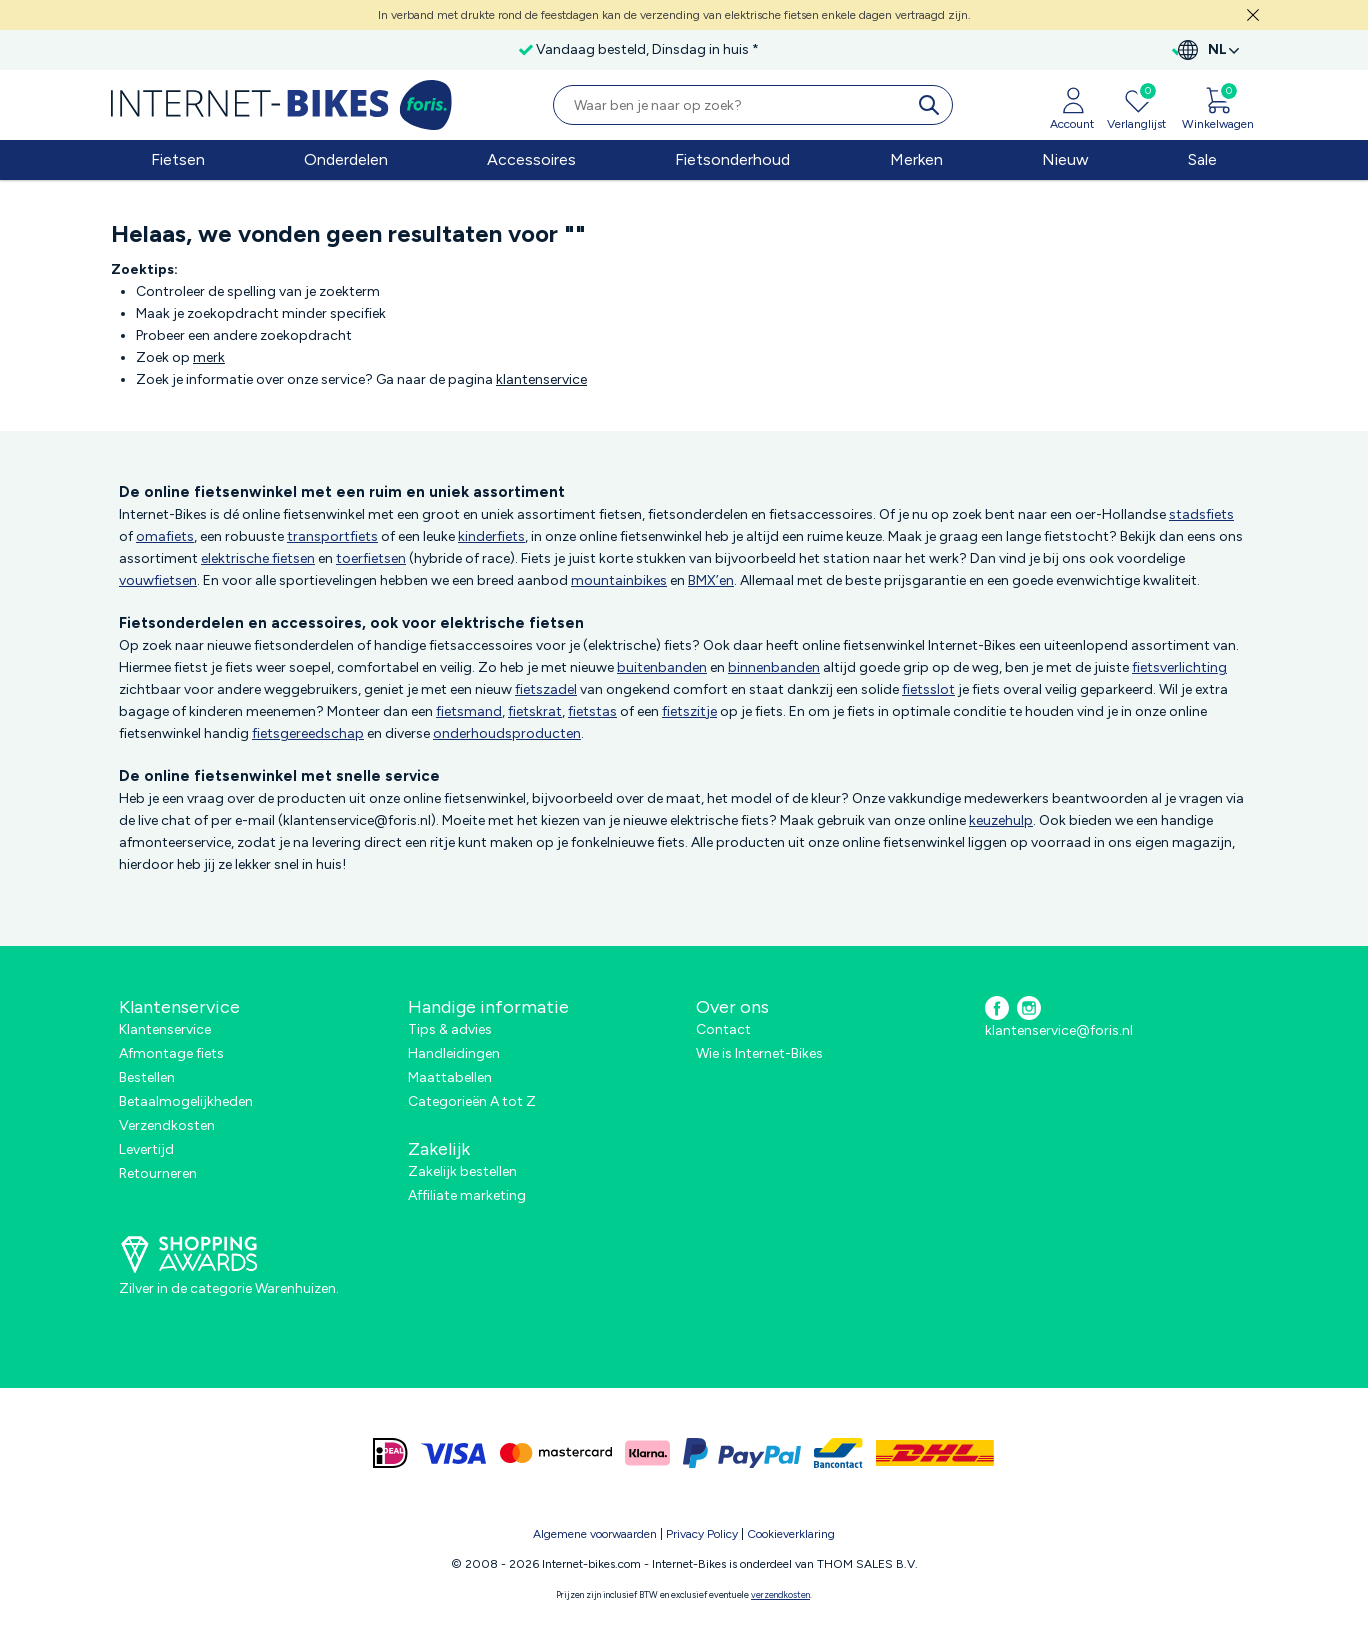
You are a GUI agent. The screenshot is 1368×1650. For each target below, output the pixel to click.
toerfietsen (371, 558)
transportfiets (332, 536)
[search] (933, 105)
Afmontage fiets (171, 1053)
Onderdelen (346, 159)
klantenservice (541, 379)
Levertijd (146, 1149)
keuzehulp (1001, 820)
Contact (723, 1029)
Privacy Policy (702, 1534)
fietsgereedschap (308, 733)
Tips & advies (450, 1029)
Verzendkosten (167, 1125)
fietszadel (546, 689)
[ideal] (390, 1453)
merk (209, 357)
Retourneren (158, 1173)
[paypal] (742, 1453)
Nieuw (1065, 159)
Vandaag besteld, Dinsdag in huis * (539, 49)
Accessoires (531, 159)
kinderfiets (491, 536)
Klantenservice (165, 1029)
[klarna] (647, 1453)
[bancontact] (838, 1453)
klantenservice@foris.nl (1059, 1030)
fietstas (592, 711)
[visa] (454, 1453)
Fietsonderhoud (732, 159)
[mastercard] (556, 1453)
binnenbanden (774, 667)
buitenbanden (662, 667)
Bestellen (147, 1077)
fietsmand (469, 711)
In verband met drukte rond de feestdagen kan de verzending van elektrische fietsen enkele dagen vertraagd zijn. (674, 15)
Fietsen (178, 159)
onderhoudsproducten (507, 733)
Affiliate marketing (467, 1195)
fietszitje (689, 711)
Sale (1202, 159)
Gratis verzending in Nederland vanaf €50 (266, 49)
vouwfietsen (158, 580)
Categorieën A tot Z (472, 1101)
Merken (916, 159)
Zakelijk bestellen (462, 1171)
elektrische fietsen (258, 558)
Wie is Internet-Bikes (759, 1053)
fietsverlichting (1179, 667)
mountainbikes (619, 580)
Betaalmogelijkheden (186, 1101)
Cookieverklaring (791, 1534)
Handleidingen (454, 1053)
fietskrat (535, 711)
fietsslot (928, 689)
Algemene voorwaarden (595, 1534)
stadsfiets (1201, 514)
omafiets (165, 536)
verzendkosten (780, 1594)
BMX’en (711, 580)
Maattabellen (450, 1077)
